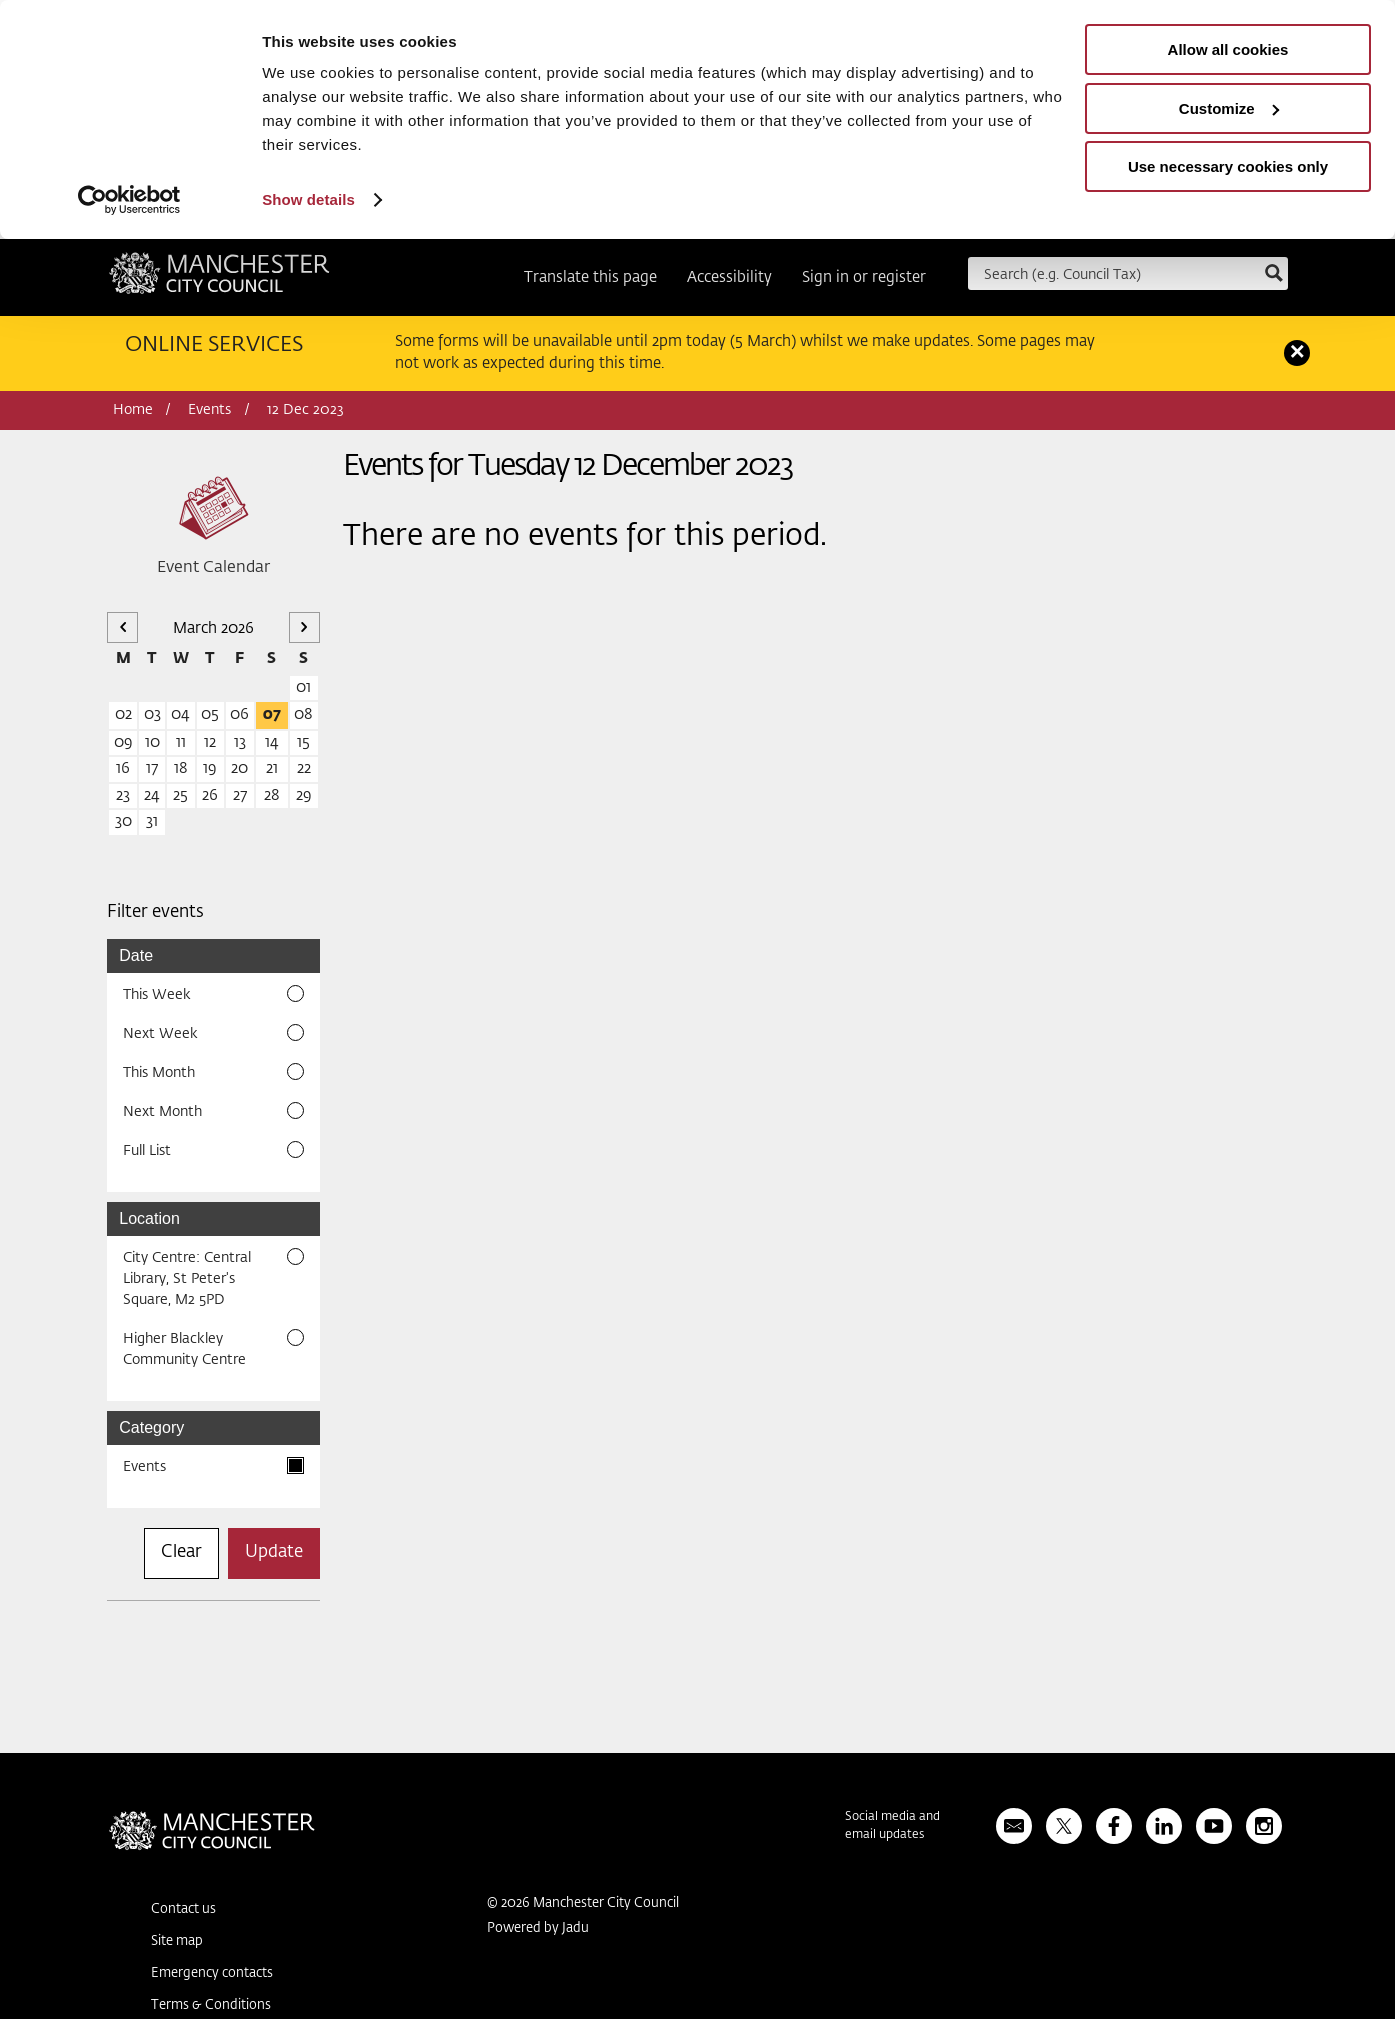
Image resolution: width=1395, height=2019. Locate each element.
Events (209, 410)
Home (133, 410)
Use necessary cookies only (1228, 166)
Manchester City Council (219, 280)
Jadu (575, 1928)
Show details (308, 199)
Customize (1229, 108)
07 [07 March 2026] (272, 714)
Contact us (183, 1909)
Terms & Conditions (211, 2005)
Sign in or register (864, 277)
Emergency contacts (212, 1973)
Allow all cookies (1228, 49)
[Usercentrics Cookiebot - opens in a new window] (129, 200)
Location (149, 1218)
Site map (177, 1941)
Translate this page (590, 277)
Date (136, 955)
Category (151, 1427)
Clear (181, 1552)
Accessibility (729, 277)
